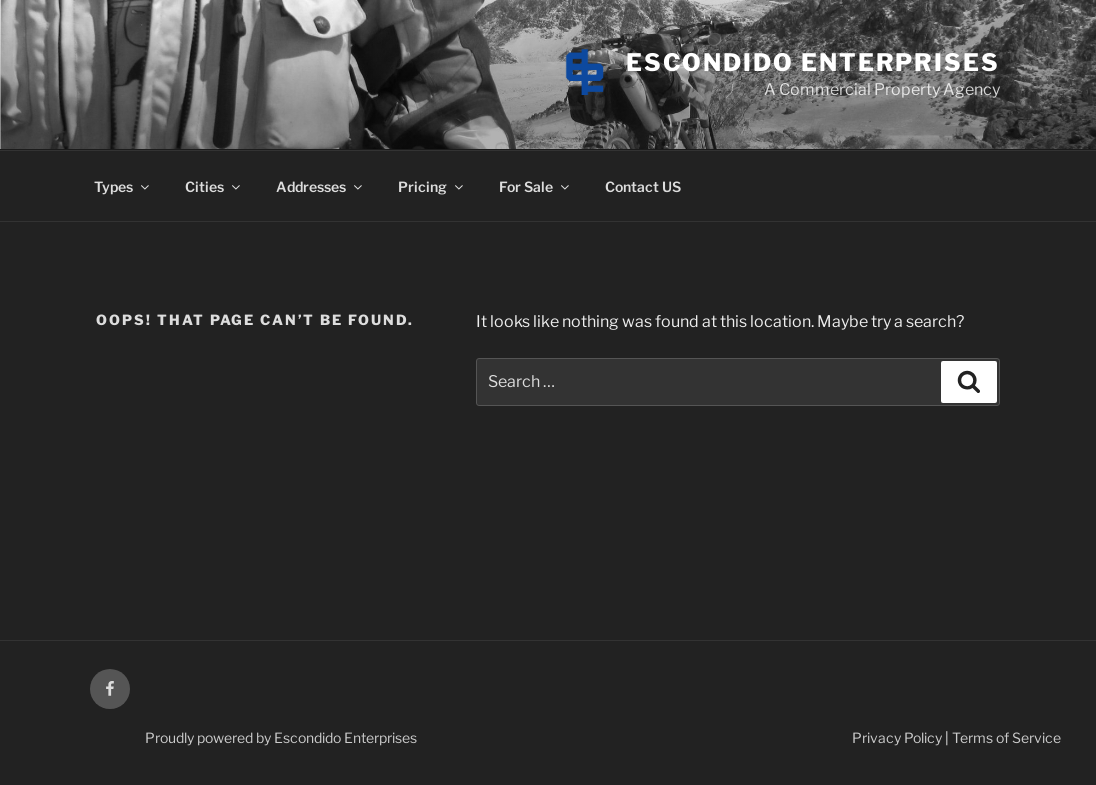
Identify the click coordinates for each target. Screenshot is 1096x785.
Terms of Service (1006, 737)
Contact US (643, 186)
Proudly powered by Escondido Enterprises (281, 737)
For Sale (535, 186)
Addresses (320, 186)
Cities (214, 186)
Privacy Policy (897, 737)
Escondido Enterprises (813, 62)
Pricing (432, 186)
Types (123, 186)
